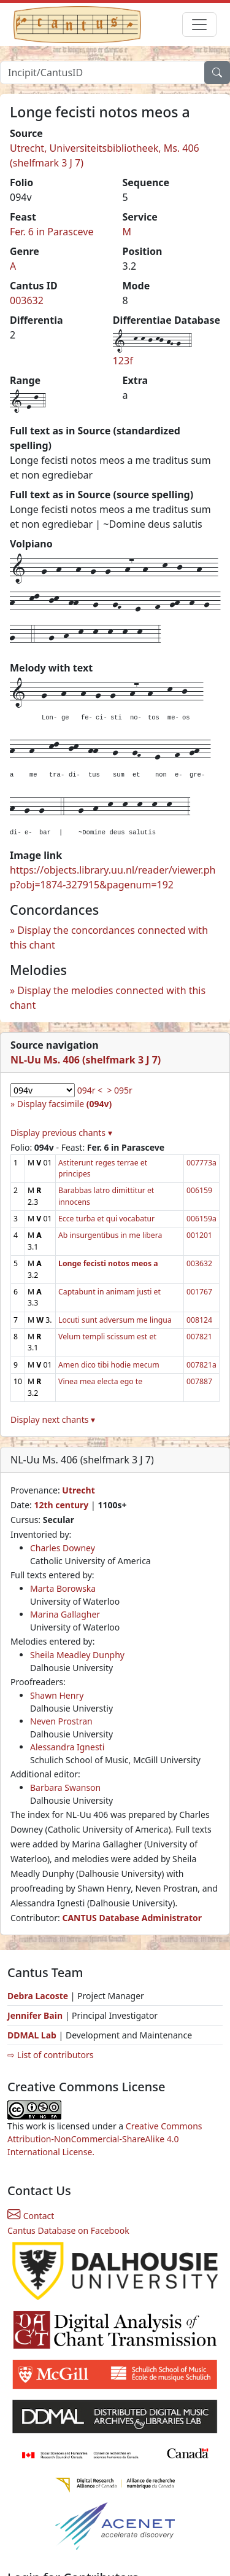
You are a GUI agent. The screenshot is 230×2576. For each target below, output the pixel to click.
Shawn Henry (56, 1695)
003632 (27, 300)
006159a (201, 1218)
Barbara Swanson (65, 1787)
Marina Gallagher (65, 1614)
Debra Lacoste (37, 1996)
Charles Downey (62, 1548)
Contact (30, 2216)
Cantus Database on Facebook (68, 2230)
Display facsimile (64, 1104)
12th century (61, 1505)
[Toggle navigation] (199, 24)
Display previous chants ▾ (61, 1132)
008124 (199, 1320)
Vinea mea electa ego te (100, 1381)
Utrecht (78, 1490)
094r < (89, 1090)
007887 (199, 1381)
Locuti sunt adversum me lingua (115, 1320)
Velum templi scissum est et (107, 1336)
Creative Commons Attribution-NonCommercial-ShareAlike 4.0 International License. (104, 2139)
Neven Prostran (61, 1721)
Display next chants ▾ (52, 1419)
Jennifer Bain (36, 2015)
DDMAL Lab (31, 2035)
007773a (201, 1162)
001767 (199, 1291)
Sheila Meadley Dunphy (77, 1655)
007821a (201, 1365)
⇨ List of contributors (50, 2055)
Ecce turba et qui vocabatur (106, 1218)
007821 (199, 1336)
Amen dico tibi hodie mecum (108, 1365)
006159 (199, 1190)
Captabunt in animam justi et (109, 1291)
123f (123, 360)
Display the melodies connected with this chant (107, 998)
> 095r (119, 1090)
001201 (199, 1235)
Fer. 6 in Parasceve (51, 231)
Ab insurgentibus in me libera (110, 1235)
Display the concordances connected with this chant (109, 937)
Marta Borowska (63, 1588)
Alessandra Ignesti (67, 1747)
